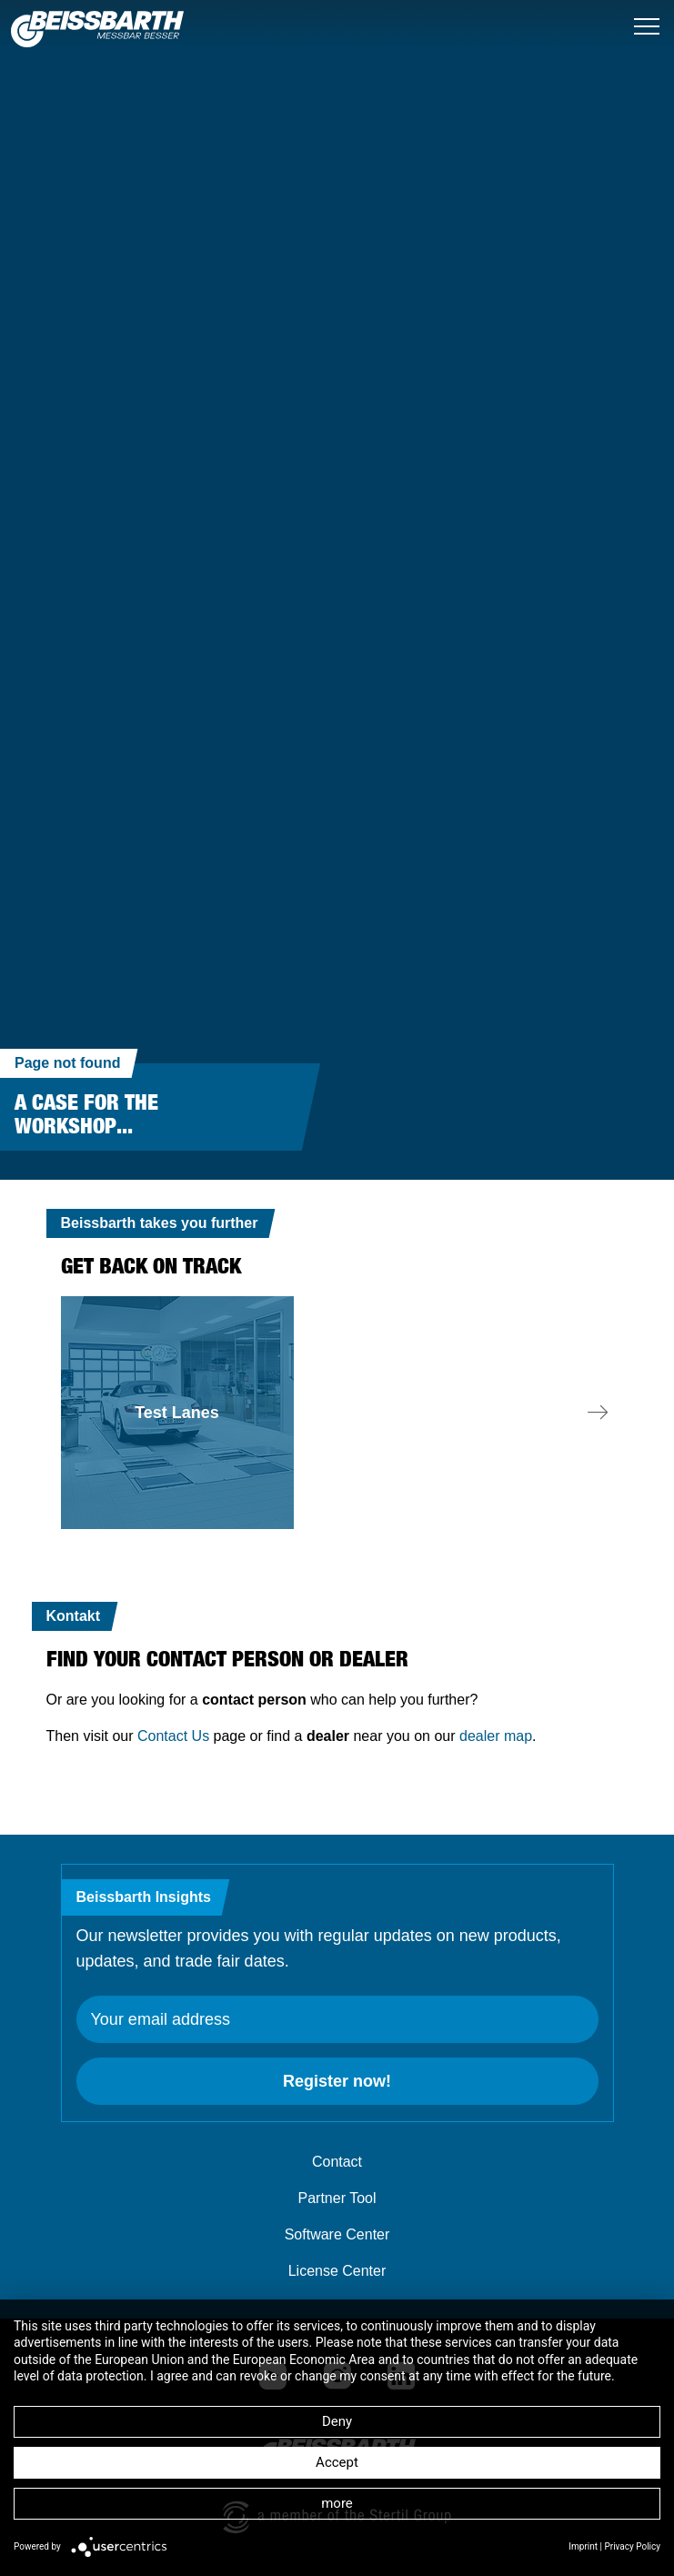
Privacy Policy (632, 2546)
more (337, 2503)
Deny (337, 2421)
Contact (337, 2161)
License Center (337, 2271)
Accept (337, 2462)
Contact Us (173, 1736)
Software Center (337, 2234)
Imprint (583, 2546)
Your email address (160, 2019)
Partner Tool (337, 2198)
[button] (597, 1412)
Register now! (337, 2081)
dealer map (495, 1736)
